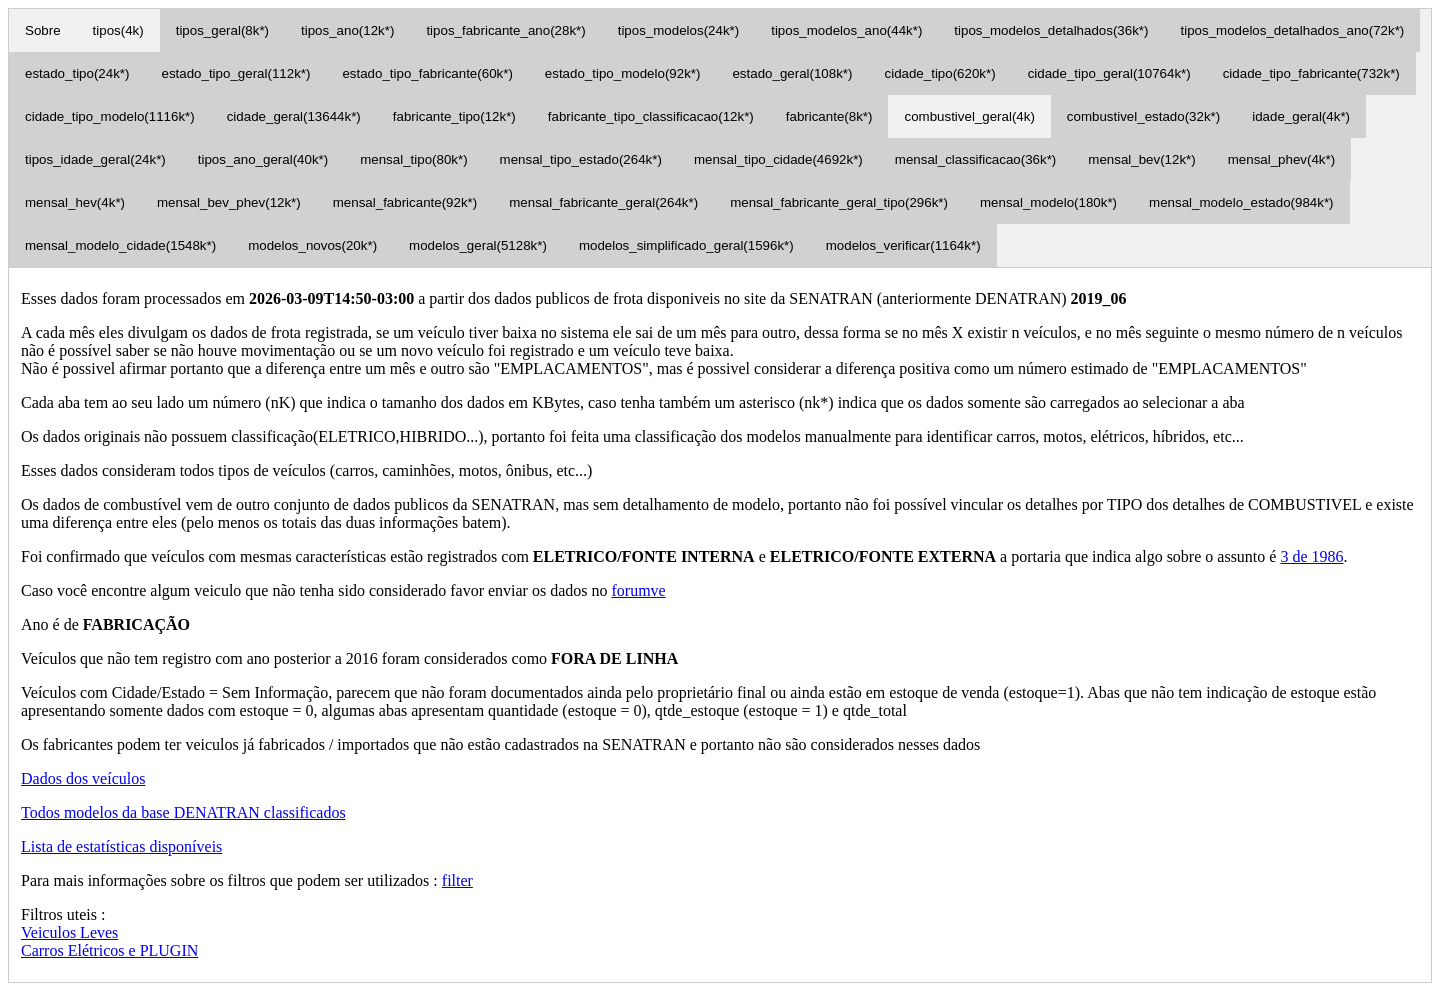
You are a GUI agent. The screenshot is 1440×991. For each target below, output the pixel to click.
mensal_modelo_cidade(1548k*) (120, 245)
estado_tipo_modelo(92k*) (623, 73)
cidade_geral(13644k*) (294, 116)
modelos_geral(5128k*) (478, 245)
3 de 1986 (1311, 556)
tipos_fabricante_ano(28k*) (505, 30)
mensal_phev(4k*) (1281, 159)
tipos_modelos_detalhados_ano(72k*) (1292, 30)
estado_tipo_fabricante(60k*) (427, 73)
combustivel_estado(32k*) (1143, 116)
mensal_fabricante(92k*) (405, 202)
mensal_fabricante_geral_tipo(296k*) (839, 202)
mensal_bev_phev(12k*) (229, 202)
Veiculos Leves (69, 932)
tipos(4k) (118, 30)
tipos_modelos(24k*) (679, 30)
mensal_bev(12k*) (1141, 159)
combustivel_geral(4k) (969, 116)
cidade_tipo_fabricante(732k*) (1311, 73)
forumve (638, 590)
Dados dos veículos (83, 778)
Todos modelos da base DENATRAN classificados (183, 812)
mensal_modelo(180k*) (1048, 202)
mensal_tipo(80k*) (413, 159)
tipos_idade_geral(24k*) (95, 159)
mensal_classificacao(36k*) (976, 159)
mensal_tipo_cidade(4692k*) (778, 159)
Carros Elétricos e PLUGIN (109, 950)
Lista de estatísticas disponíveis (121, 846)
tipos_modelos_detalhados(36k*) (1051, 30)
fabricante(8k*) (829, 116)
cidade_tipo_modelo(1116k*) (110, 116)
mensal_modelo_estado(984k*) (1241, 202)
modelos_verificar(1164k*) (903, 245)
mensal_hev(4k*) (75, 202)
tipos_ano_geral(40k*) (263, 159)
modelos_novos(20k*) (312, 245)
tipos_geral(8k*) (222, 30)
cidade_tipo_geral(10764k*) (1109, 73)
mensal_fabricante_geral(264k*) (603, 202)
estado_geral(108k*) (792, 73)
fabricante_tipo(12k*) (454, 116)
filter (457, 880)
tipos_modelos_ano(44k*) (846, 30)
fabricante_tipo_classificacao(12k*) (651, 116)
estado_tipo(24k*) (77, 73)
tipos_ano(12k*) (347, 30)
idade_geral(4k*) (1301, 116)
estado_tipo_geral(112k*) (235, 73)
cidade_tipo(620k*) (940, 73)
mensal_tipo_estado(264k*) (581, 159)
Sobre (43, 30)
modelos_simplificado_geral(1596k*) (686, 245)
